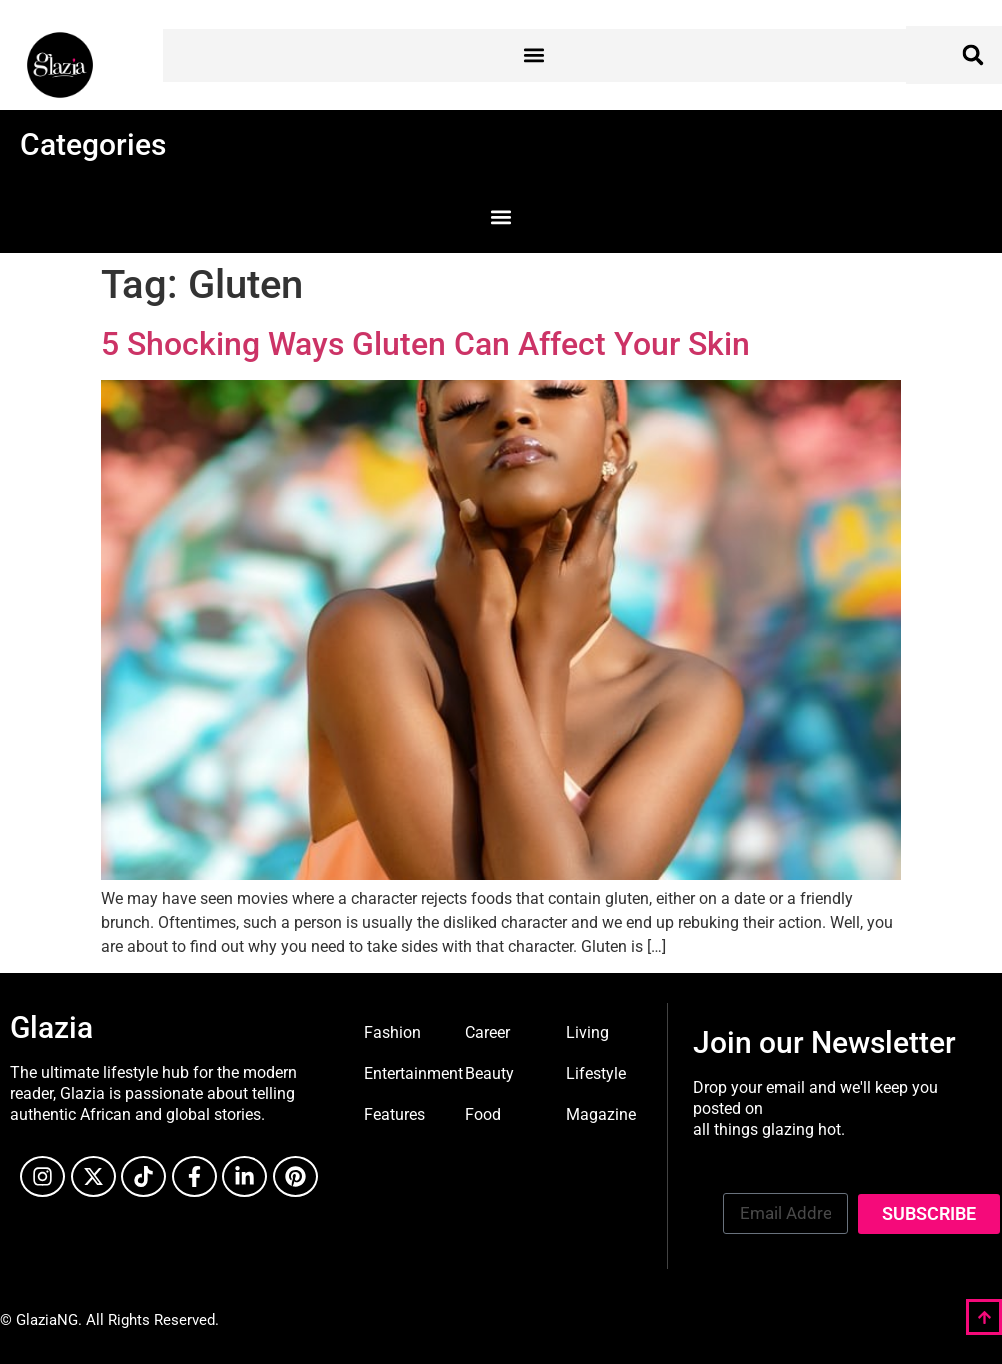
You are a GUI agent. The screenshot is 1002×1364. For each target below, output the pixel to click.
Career (487, 1032)
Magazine (601, 1114)
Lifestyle (596, 1073)
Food (483, 1114)
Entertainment (413, 1073)
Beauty (489, 1073)
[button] (534, 55)
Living (587, 1032)
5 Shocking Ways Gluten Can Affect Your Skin (425, 344)
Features (394, 1114)
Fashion (392, 1032)
